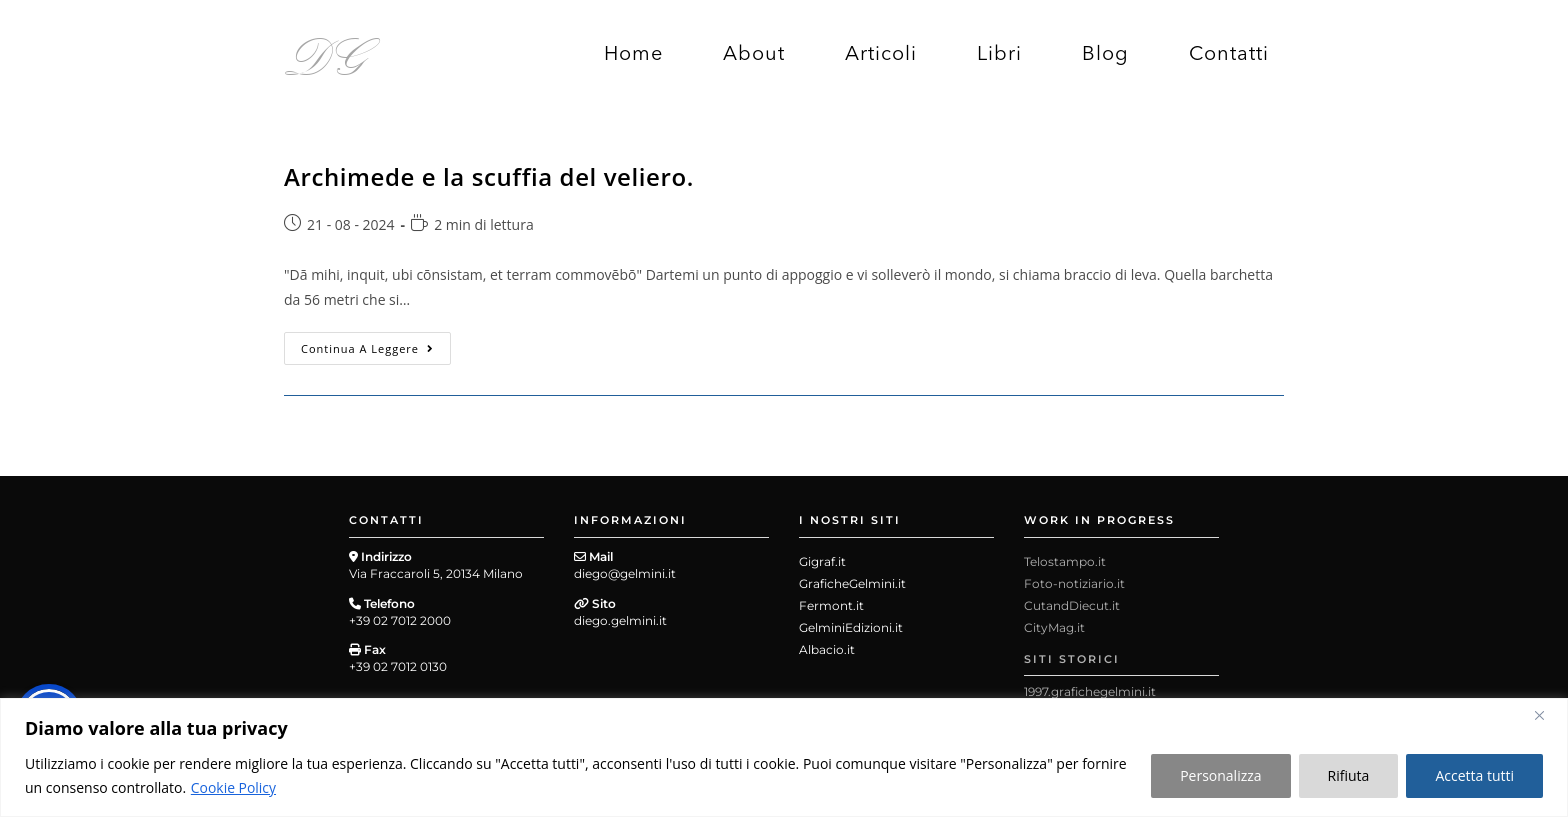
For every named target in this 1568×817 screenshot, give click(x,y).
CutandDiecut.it (1072, 605)
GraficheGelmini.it (852, 583)
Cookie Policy (234, 787)
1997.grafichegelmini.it (1090, 691)
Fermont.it (831, 605)
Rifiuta (1349, 775)
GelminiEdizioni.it (851, 627)
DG (326, 53)
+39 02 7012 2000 (400, 620)
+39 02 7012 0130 (398, 666)
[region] (784, 757)
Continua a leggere (376, 344)
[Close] (1547, 715)
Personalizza (1220, 775)
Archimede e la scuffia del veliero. (489, 176)
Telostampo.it (1065, 561)
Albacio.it (827, 649)
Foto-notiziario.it (1074, 583)
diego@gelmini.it (625, 573)
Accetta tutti (1474, 775)
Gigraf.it (822, 561)
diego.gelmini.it (620, 620)
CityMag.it (1054, 627)
